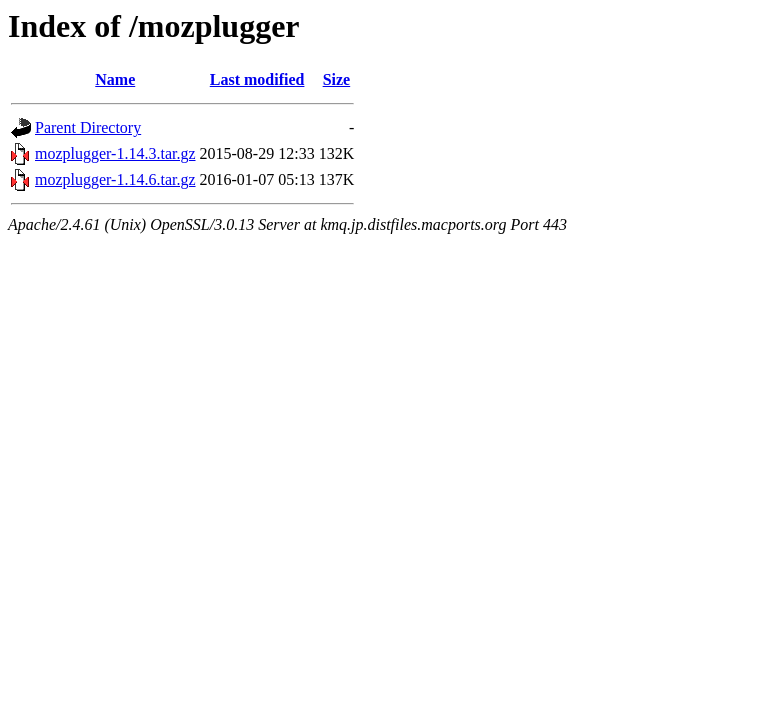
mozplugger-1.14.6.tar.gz (115, 179)
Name (115, 79)
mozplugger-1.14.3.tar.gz (115, 153)
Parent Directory (88, 127)
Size (337, 79)
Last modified (257, 79)
